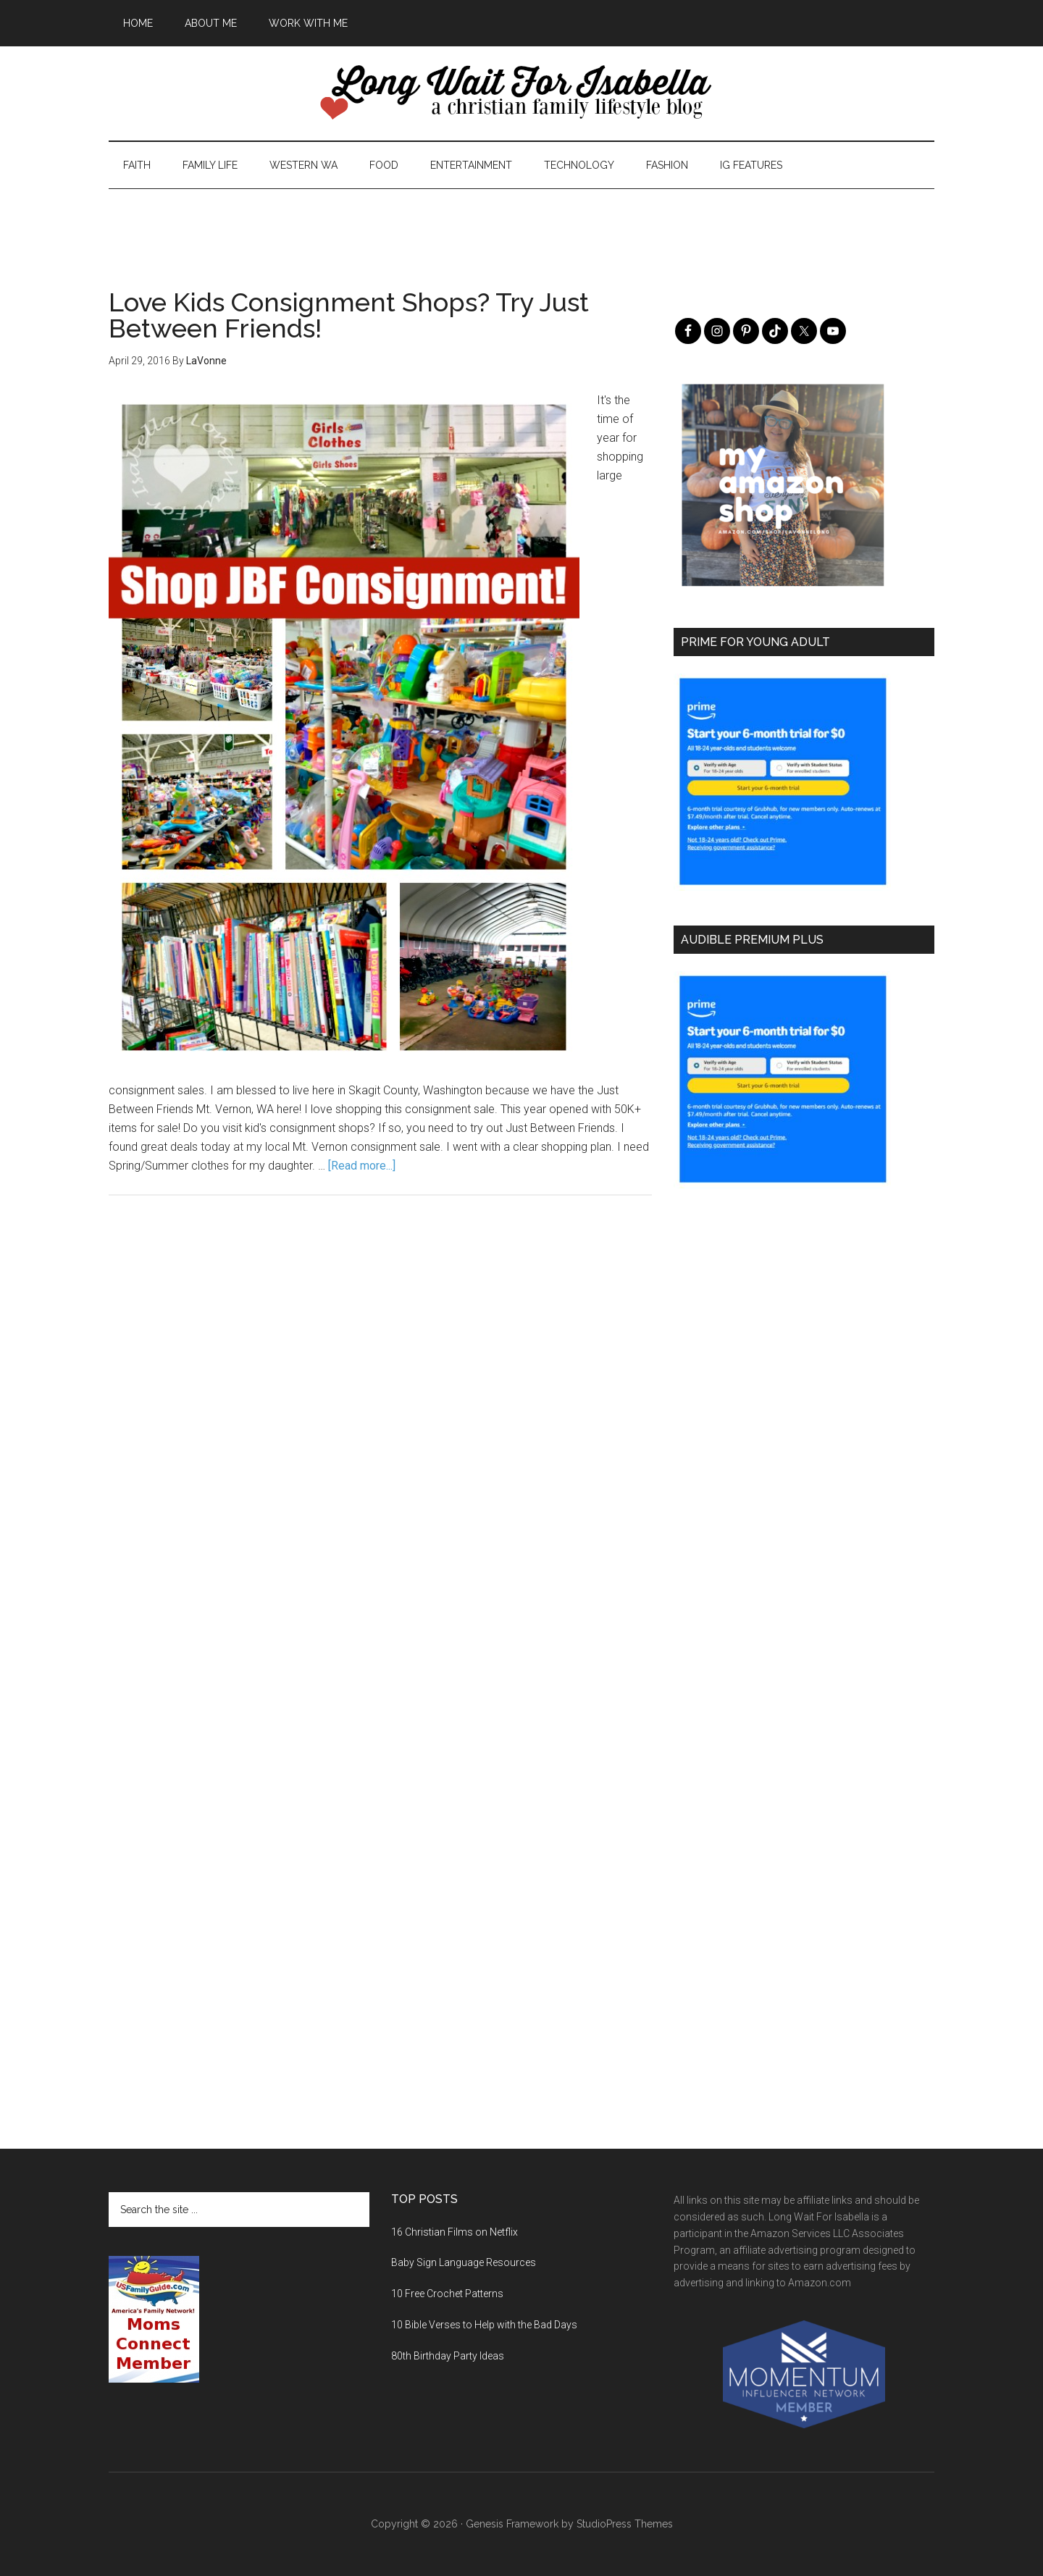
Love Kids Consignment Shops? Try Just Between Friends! (349, 315)
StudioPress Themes (625, 2524)
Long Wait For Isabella (521, 93)
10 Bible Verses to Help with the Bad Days (484, 2324)
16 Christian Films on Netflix (454, 2232)
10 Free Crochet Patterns (447, 2293)
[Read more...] (361, 1165)
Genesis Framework (512, 2524)
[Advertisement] (521, 221)
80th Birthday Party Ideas (447, 2356)
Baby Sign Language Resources (463, 2262)
